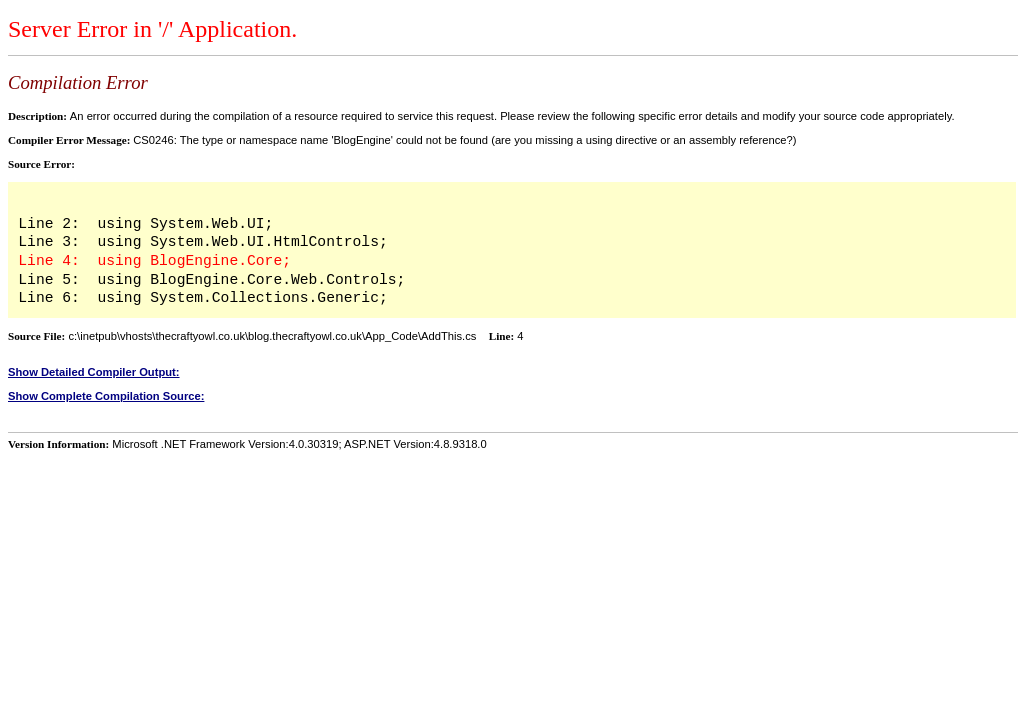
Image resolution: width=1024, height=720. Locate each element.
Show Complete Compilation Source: (106, 396)
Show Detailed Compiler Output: (94, 372)
